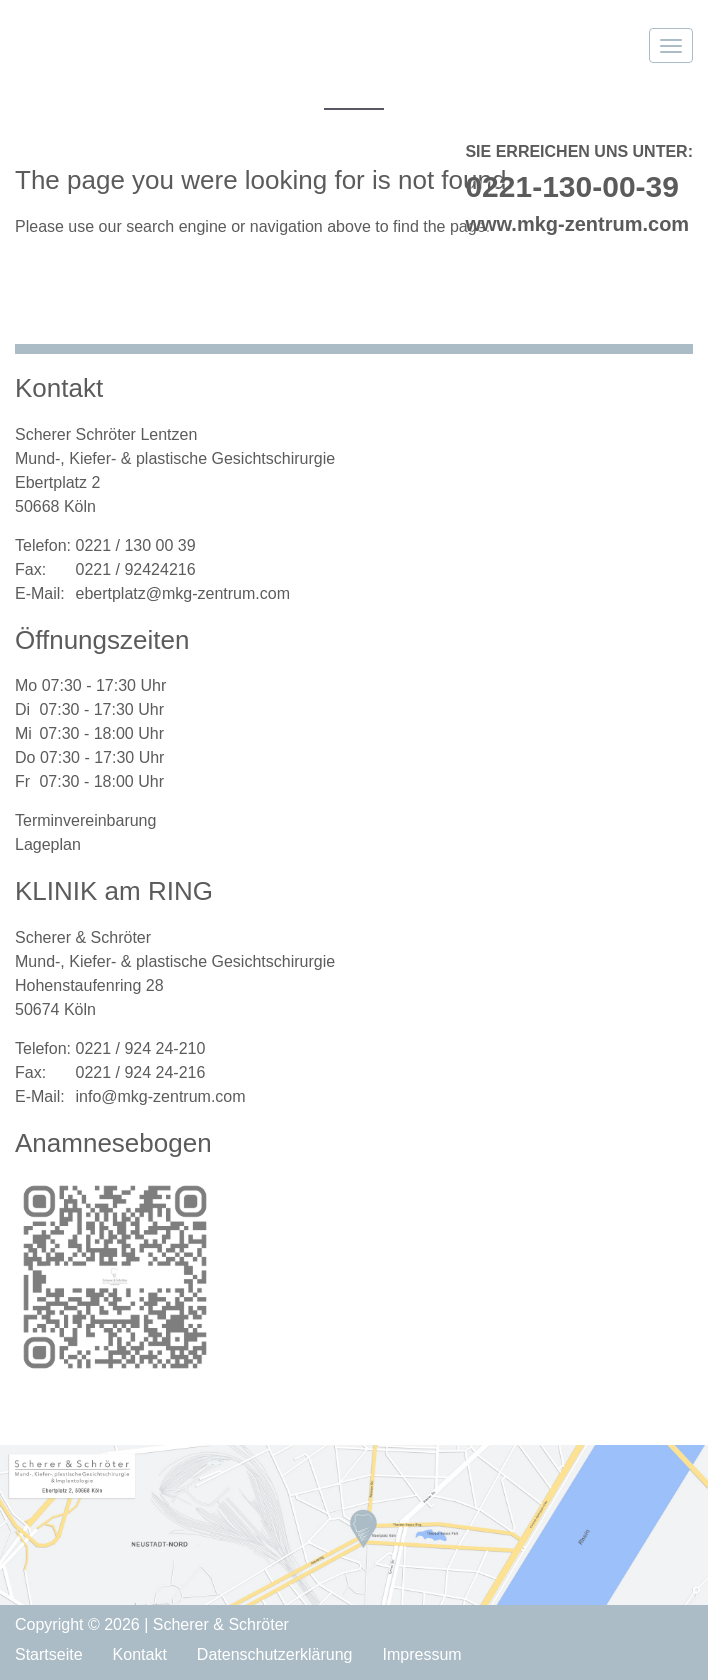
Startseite (49, 1654)
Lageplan (48, 844)
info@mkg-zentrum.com (160, 1096)
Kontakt (140, 1654)
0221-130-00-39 (572, 186)
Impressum (422, 1654)
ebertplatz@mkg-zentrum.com (182, 593)
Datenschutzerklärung (275, 1654)
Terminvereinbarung (85, 820)
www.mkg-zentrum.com (577, 224)
